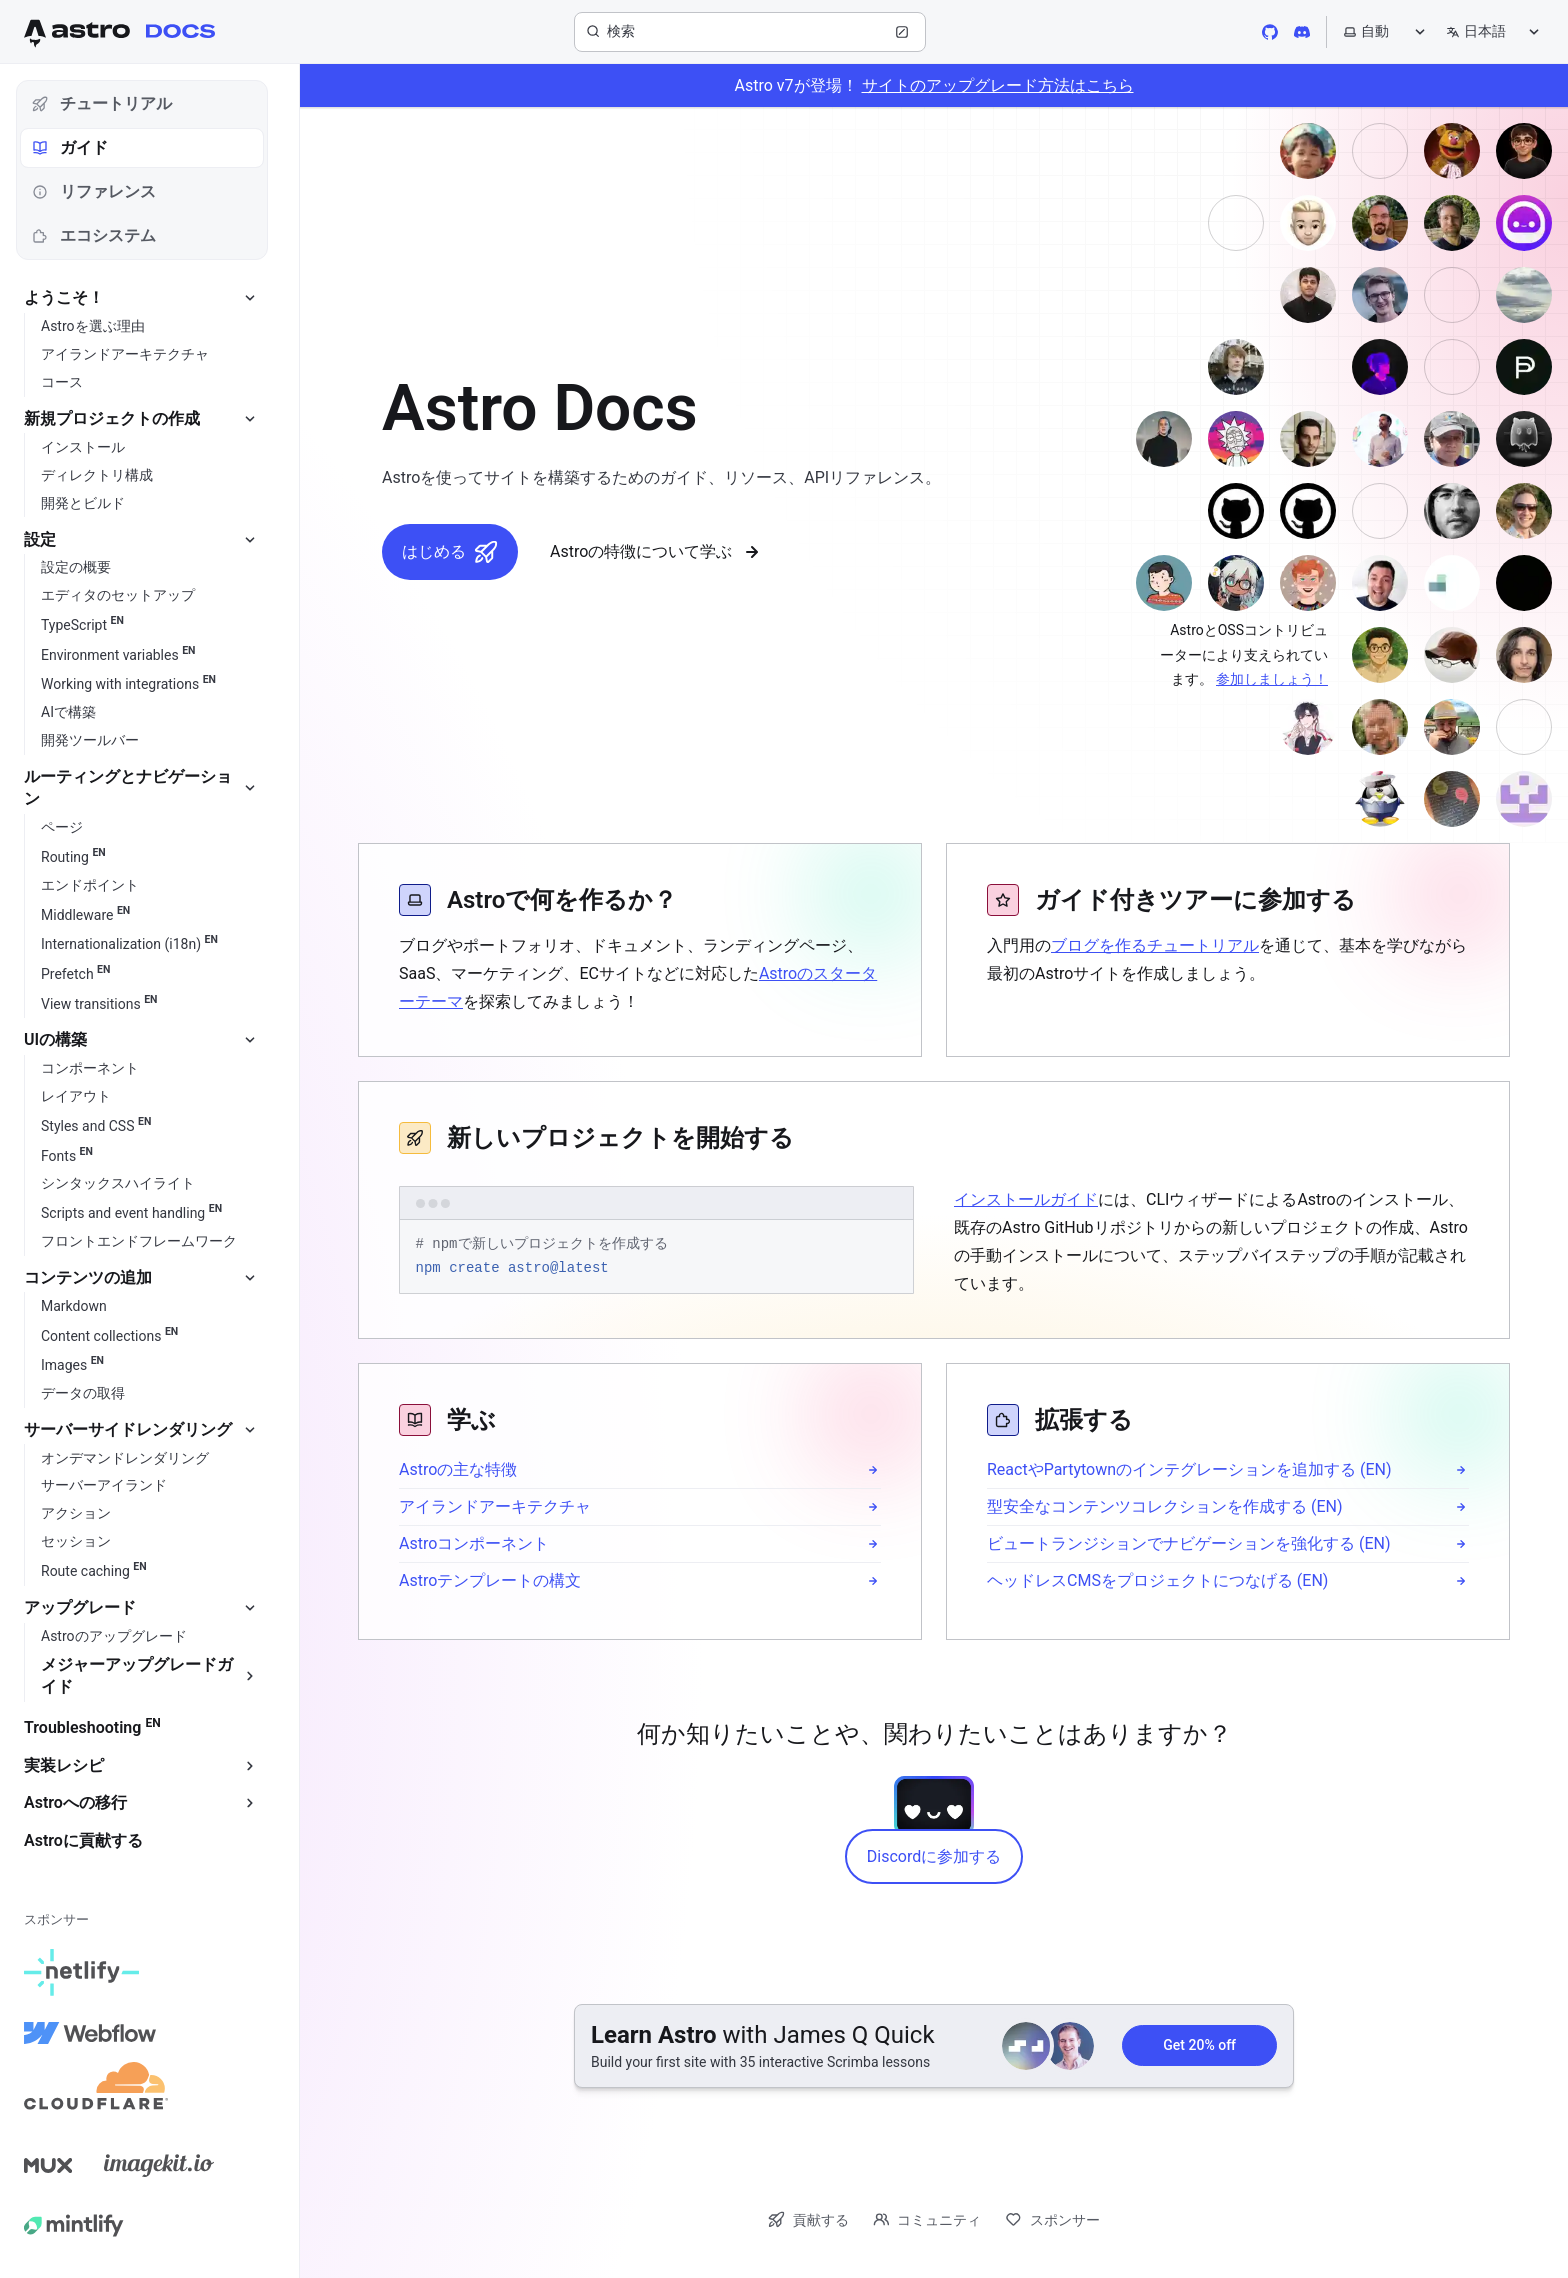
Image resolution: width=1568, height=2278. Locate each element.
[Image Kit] (159, 2165)
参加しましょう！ (1272, 679)
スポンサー (1052, 2219)
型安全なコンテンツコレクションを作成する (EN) (1165, 1506)
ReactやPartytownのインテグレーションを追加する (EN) (1189, 1469)
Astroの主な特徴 (458, 1469)
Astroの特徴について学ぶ (657, 552)
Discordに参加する (934, 1856)
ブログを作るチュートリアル (1155, 945)
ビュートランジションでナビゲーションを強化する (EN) (1189, 1543)
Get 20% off (1199, 2045)
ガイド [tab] (70, 147)
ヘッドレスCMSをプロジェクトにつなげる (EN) (1157, 1580)
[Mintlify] (74, 2225)
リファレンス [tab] (94, 191)
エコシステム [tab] (94, 235)
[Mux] (48, 2165)
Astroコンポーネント (474, 1543)
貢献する (808, 2219)
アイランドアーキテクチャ (495, 1506)
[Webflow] (90, 2033)
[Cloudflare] (96, 2093)
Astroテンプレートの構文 (490, 1580)
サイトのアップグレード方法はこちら (998, 85)
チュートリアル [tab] (102, 103)
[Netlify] (81, 1973)
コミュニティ (927, 2219)
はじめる (450, 552)
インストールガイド (1026, 1199)
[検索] (750, 32)
